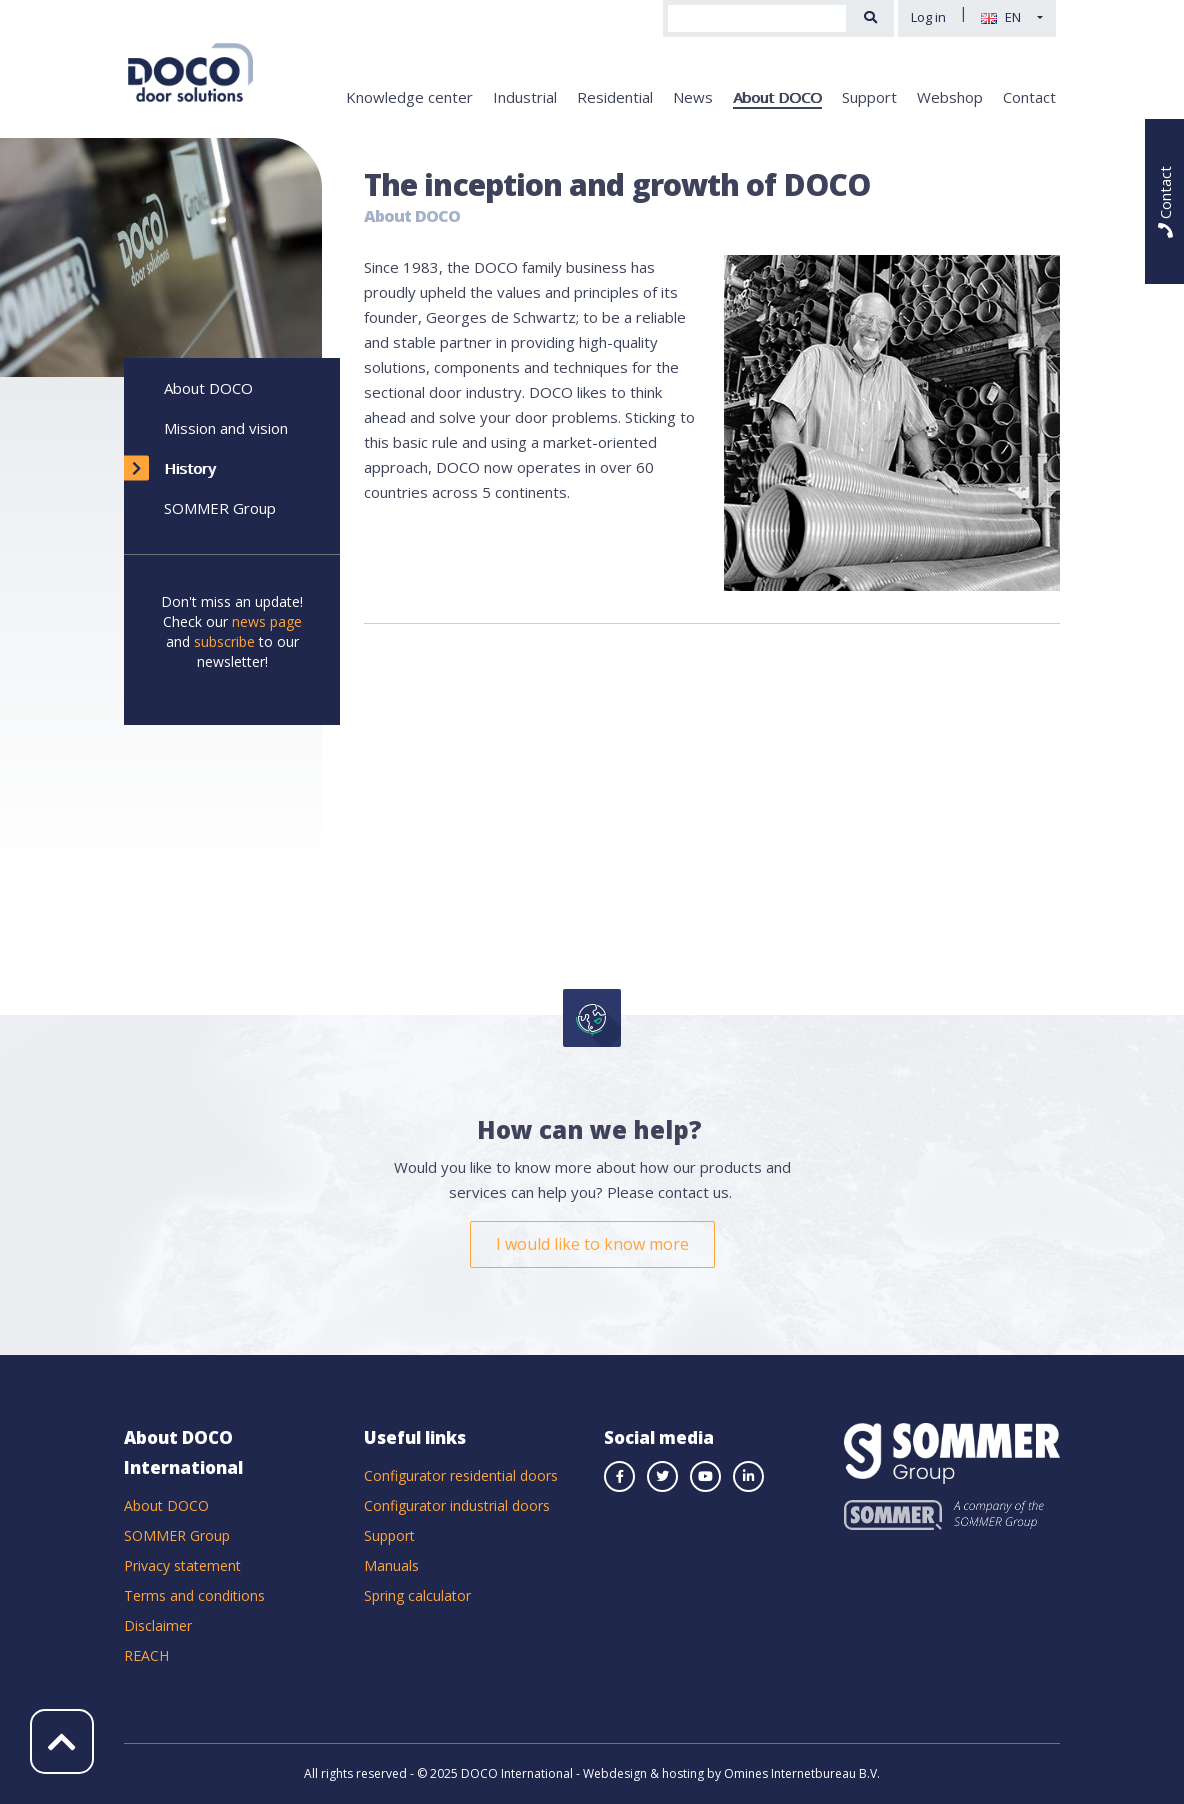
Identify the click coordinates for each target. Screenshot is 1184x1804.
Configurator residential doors (461, 1475)
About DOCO (777, 97)
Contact (1029, 97)
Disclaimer (158, 1625)
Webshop (950, 97)
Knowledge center (409, 97)
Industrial (525, 97)
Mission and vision (226, 428)
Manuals (391, 1565)
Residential (615, 97)
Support (869, 97)
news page (267, 621)
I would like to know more (592, 1244)
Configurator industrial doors (457, 1505)
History (190, 468)
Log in (928, 17)
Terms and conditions (194, 1595)
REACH (146, 1655)
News (693, 97)
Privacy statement (182, 1565)
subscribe (224, 641)
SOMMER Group (220, 508)
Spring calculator (417, 1595)
